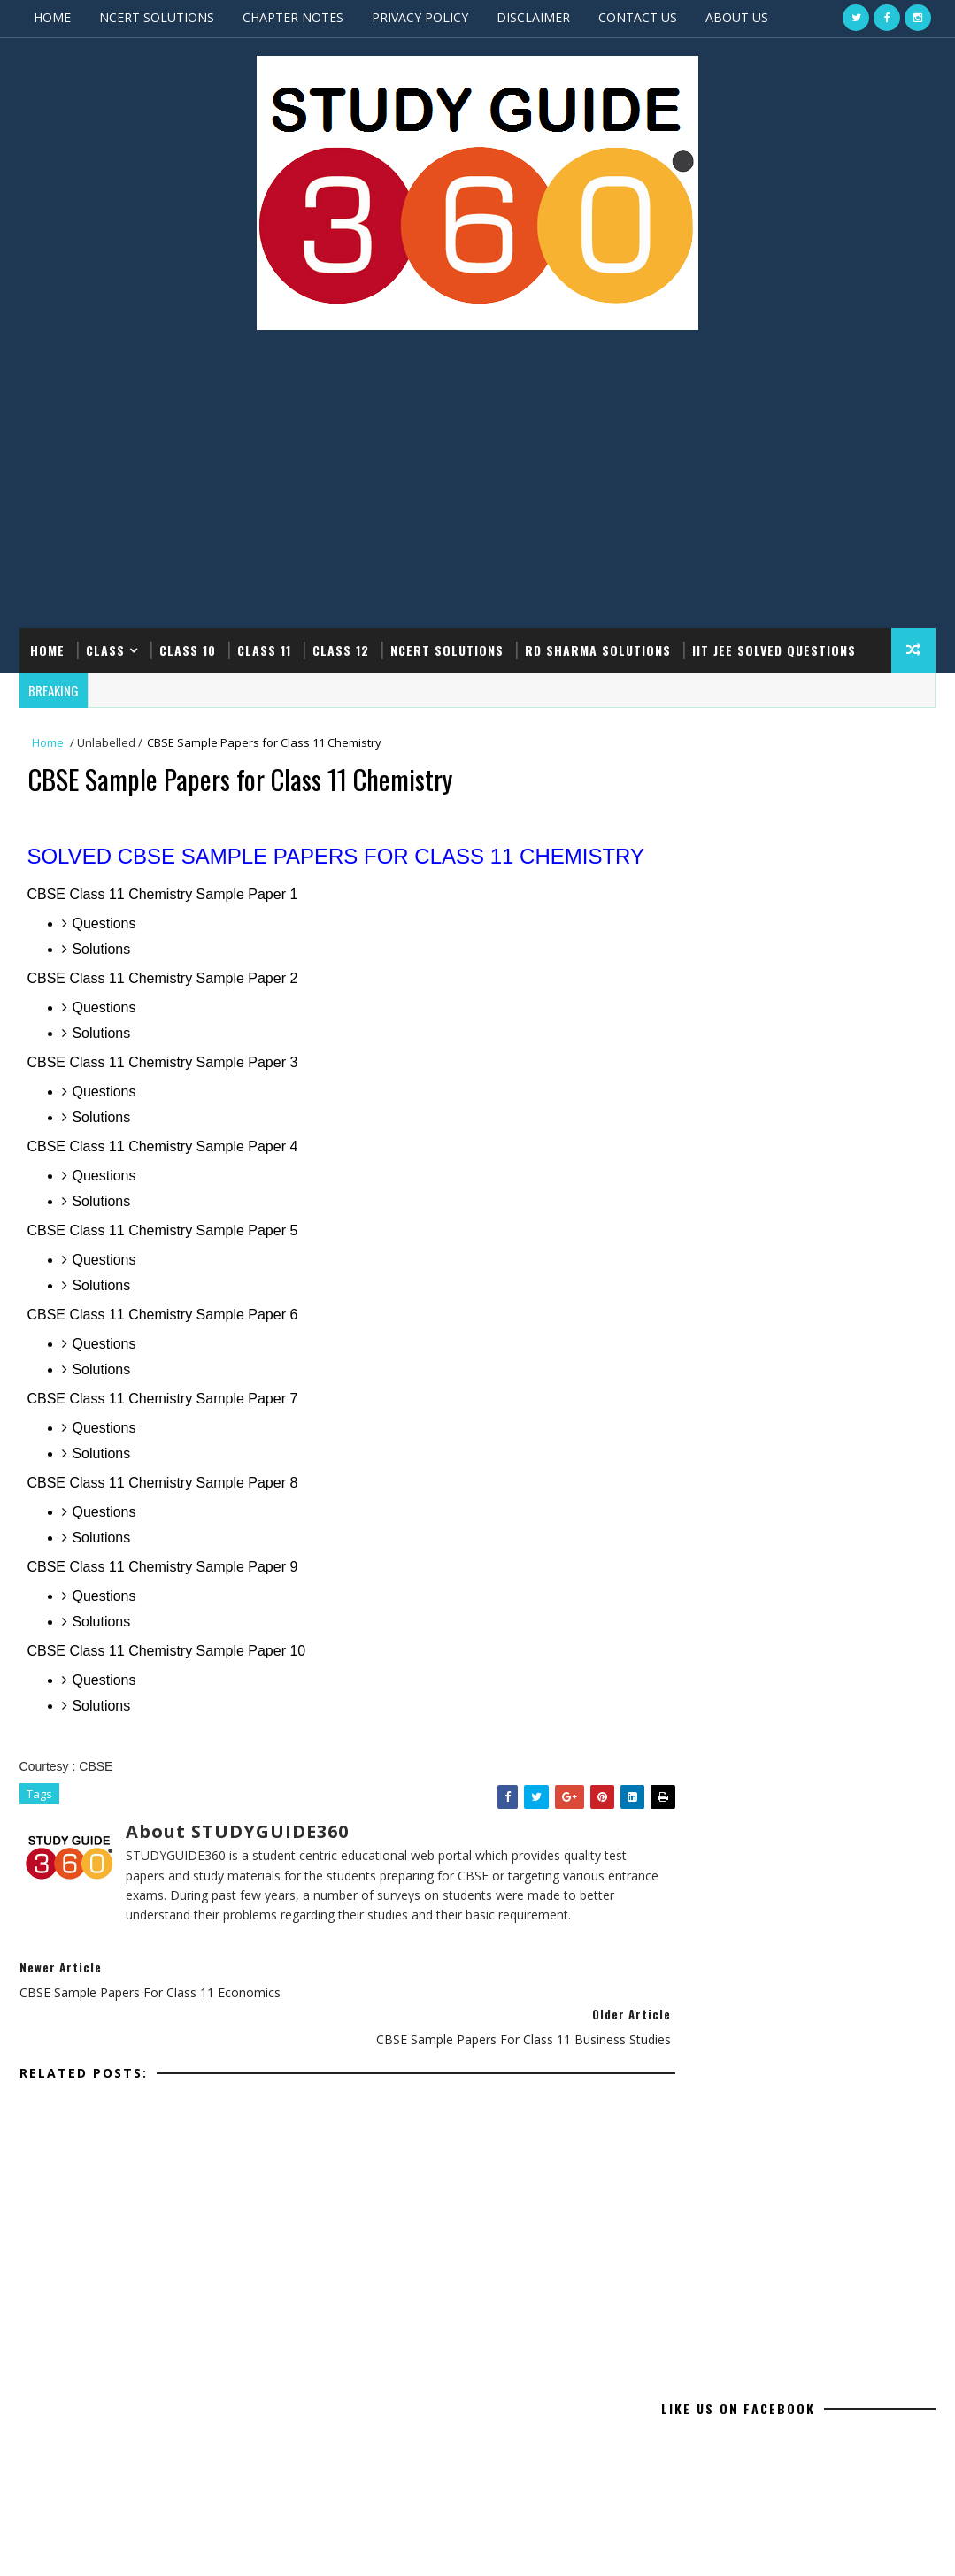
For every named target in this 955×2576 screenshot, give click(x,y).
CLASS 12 (340, 649)
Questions (105, 952)
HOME (52, 17)
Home (47, 649)
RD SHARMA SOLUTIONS (598, 649)
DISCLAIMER (533, 17)
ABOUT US (736, 17)
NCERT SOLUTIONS (156, 17)
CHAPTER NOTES (293, 17)
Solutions (102, 978)
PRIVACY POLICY (420, 17)
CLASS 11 (264, 649)
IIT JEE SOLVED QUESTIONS (774, 649)
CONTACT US (637, 17)
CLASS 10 (187, 649)
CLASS (105, 649)
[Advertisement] (477, 486)
